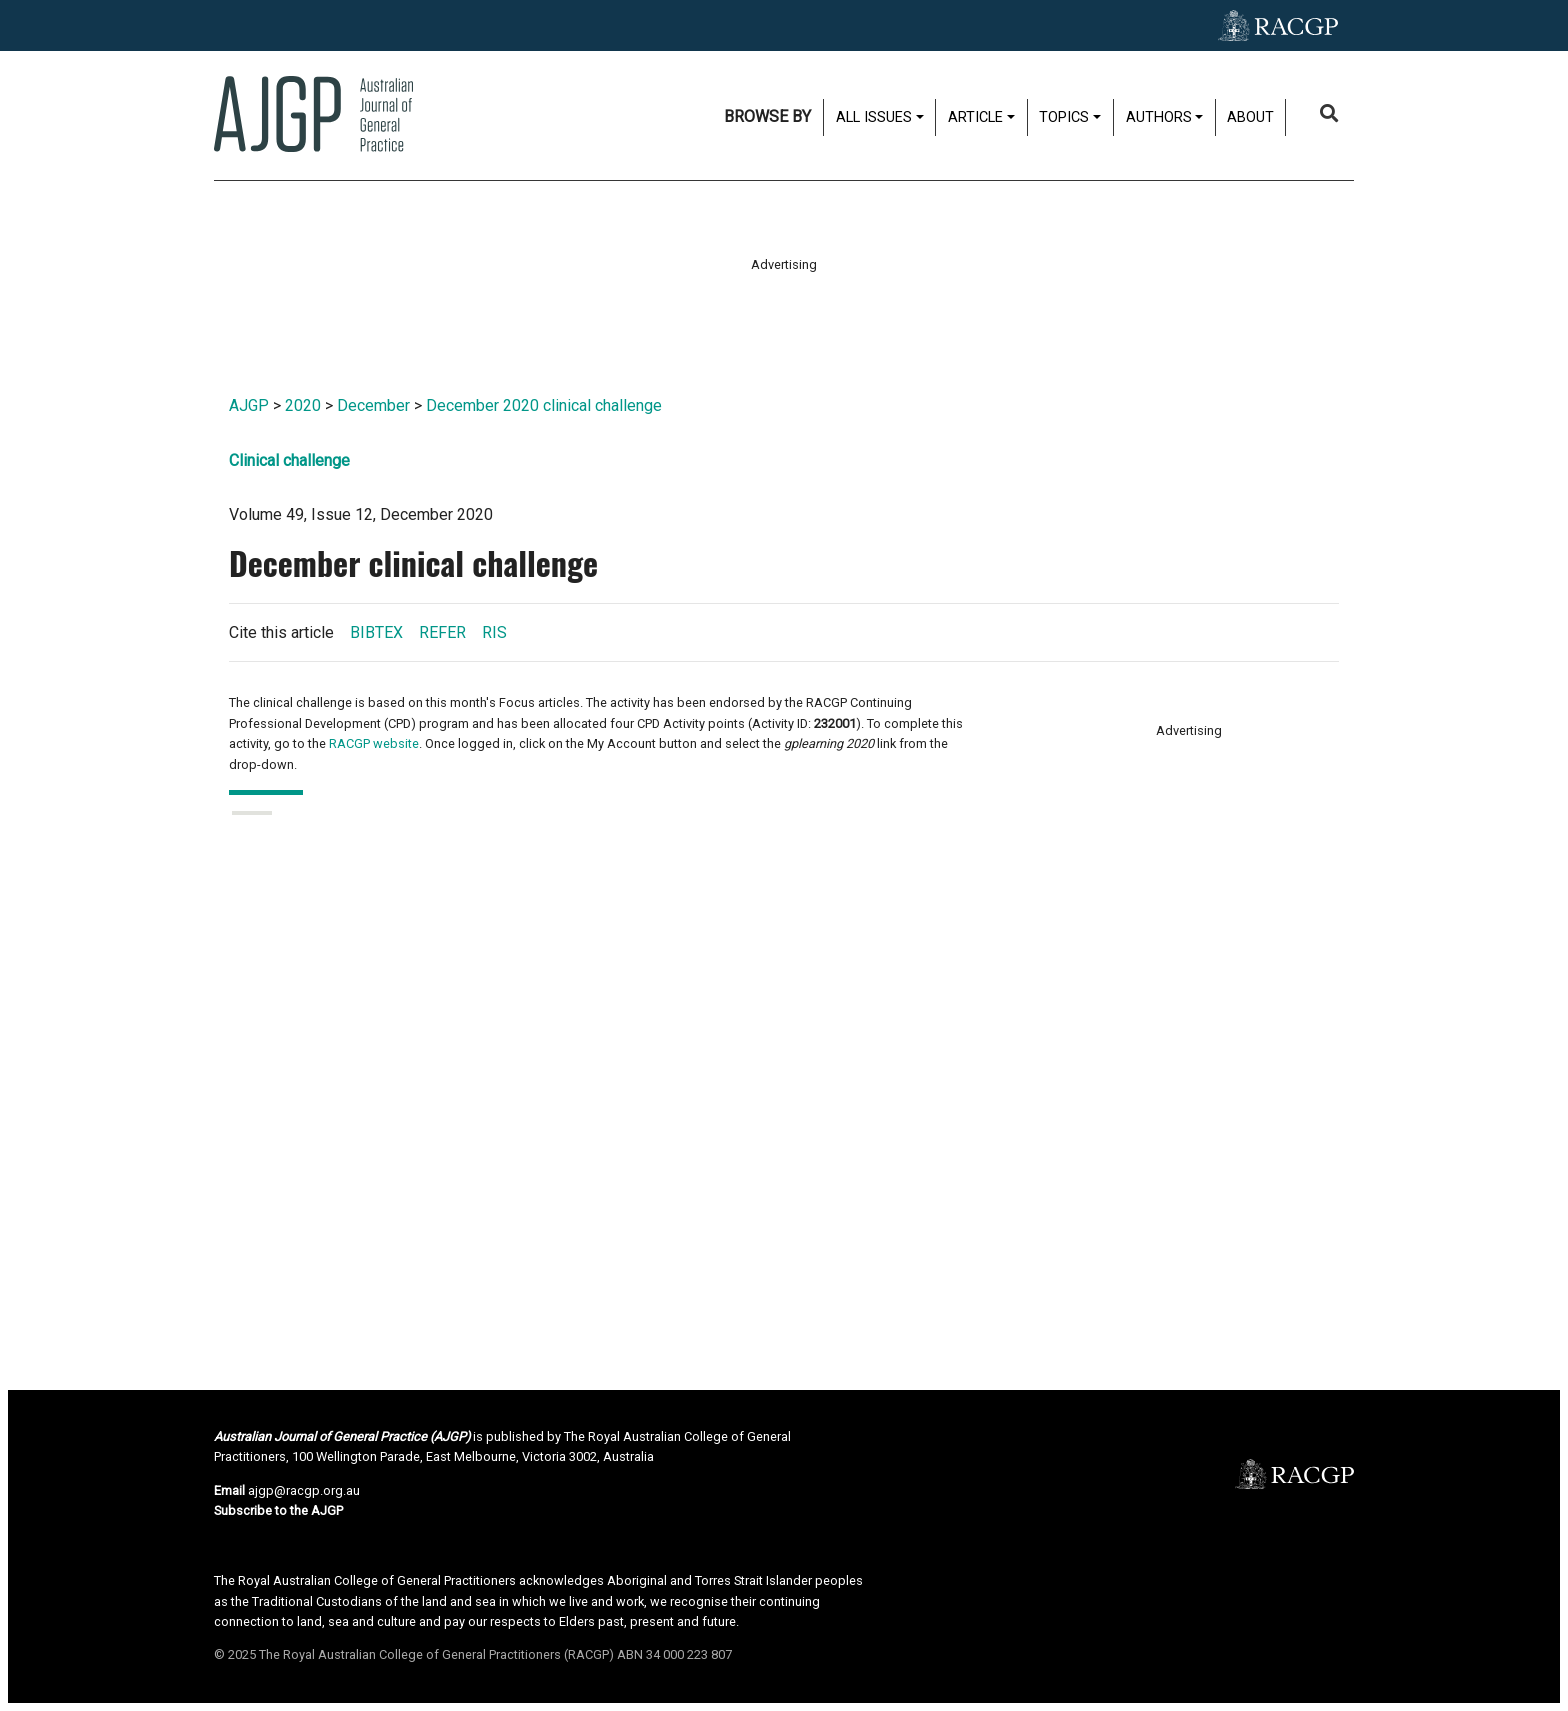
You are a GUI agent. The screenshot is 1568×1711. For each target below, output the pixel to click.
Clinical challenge (289, 460)
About (1250, 117)
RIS (494, 632)
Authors (1159, 117)
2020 (303, 405)
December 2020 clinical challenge (544, 405)
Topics (1064, 117)
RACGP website (374, 743)
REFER (442, 632)
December (373, 405)
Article (975, 117)
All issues (874, 117)
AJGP (249, 405)
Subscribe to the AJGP (278, 1510)
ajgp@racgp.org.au (304, 1490)
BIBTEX (376, 632)
